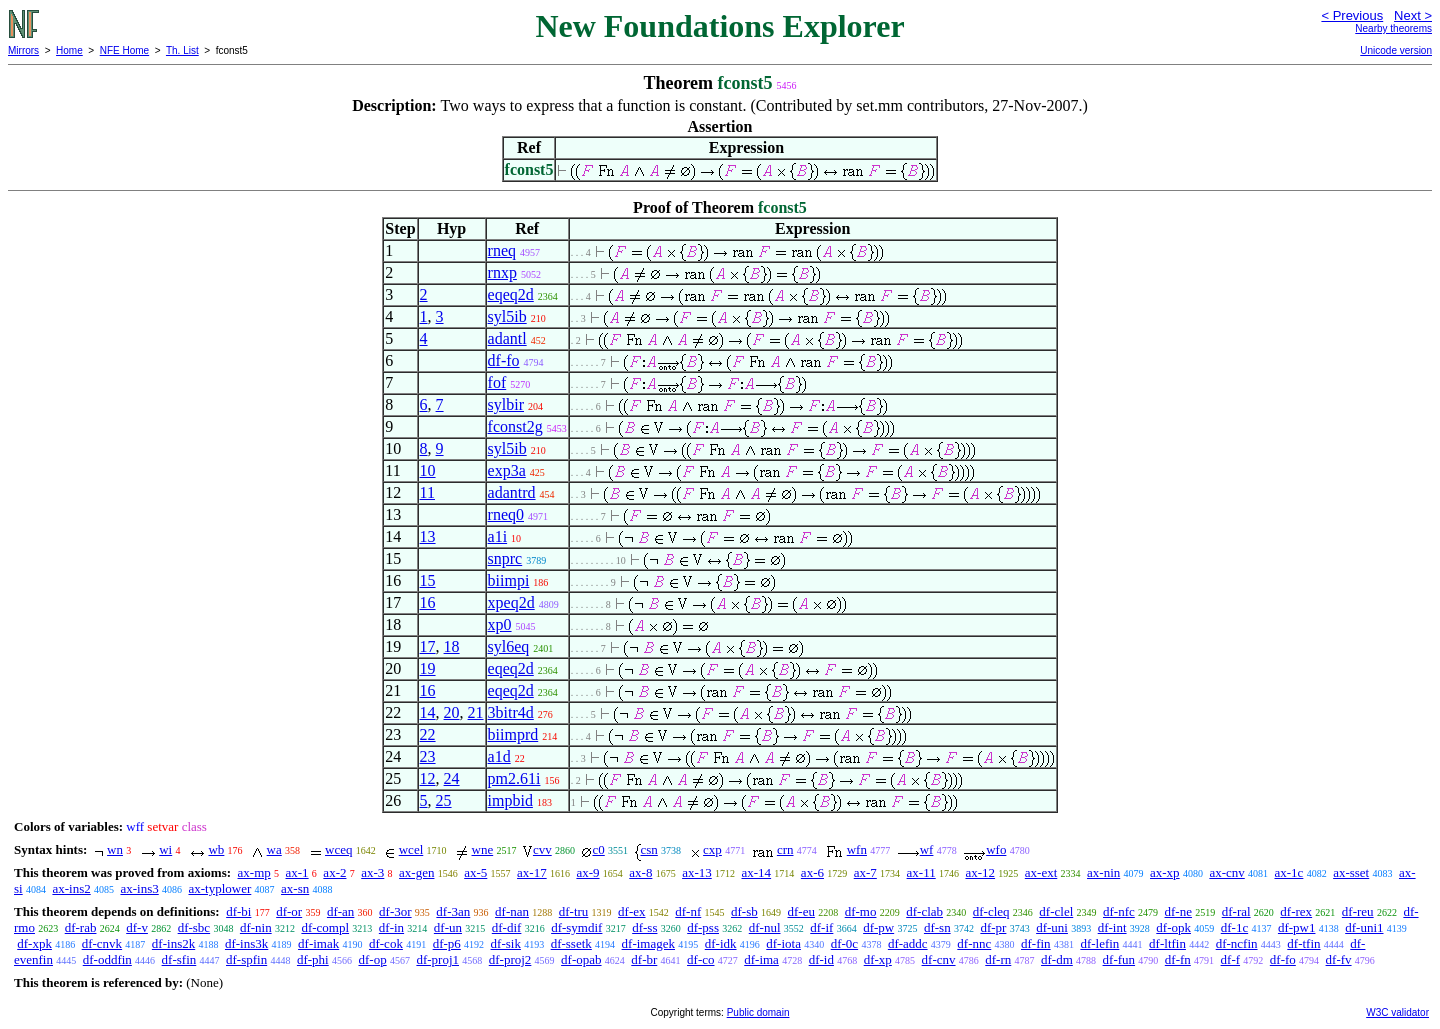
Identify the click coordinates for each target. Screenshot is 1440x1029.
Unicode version (1396, 50)
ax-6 (812, 872)
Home (69, 50)
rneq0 (506, 514)
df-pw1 (1297, 927)
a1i (498, 536)
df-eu (801, 911)
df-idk (721, 943)
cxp (712, 849)
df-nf (688, 911)
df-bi (238, 911)
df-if (821, 927)
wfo (996, 849)
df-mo (861, 911)
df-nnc (974, 943)
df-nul (765, 927)
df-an (340, 911)
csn (649, 849)
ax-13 (697, 872)
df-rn (998, 959)
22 (428, 734)
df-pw (878, 927)
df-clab (924, 911)
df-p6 (447, 943)
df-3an (453, 911)
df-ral (1236, 911)
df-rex (1296, 911)
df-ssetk (571, 943)
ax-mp (254, 872)
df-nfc (1119, 911)
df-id (821, 959)
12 (428, 778)
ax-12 (980, 872)
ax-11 (921, 872)
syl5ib (507, 316)
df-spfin (246, 959)
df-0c (844, 943)
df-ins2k (173, 943)
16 (428, 602)
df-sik (506, 943)
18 (452, 646)
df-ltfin (1167, 943)
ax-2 (334, 872)
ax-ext (1041, 872)
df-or (289, 911)
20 (452, 712)
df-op (372, 959)
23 (428, 756)
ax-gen (416, 872)
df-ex (631, 911)
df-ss (644, 927)
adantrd (512, 492)
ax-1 (297, 872)
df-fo (504, 360)
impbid (510, 800)
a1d (499, 756)
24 (452, 778)
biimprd (513, 734)
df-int (1112, 927)
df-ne (1178, 911)
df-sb (744, 911)
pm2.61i (514, 778)
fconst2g (515, 426)
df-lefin (1099, 943)
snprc (505, 558)
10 (428, 470)
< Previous (1352, 15)
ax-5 (475, 872)
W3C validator (1397, 1012)
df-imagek (648, 943)
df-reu (1358, 911)
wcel (411, 849)
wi (165, 849)
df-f (1231, 959)
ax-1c (1289, 872)
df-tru (574, 911)
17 (428, 646)
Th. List (182, 50)
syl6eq (509, 646)
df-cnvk (102, 943)
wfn (857, 849)
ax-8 (640, 872)
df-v (137, 927)
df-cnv (939, 959)
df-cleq (991, 911)
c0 (598, 849)
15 (428, 580)
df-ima (761, 959)
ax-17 (532, 872)
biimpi (509, 580)
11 (427, 492)
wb (216, 849)
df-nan (512, 911)
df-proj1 (437, 959)
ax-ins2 (71, 888)
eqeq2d (511, 294)
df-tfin (1303, 943)
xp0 (500, 624)
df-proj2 (510, 959)
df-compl (325, 927)
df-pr (993, 927)
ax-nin (1103, 872)
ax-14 (757, 872)
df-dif (507, 927)
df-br (644, 959)
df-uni (1052, 927)
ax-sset (1351, 872)
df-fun (1119, 959)
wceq (338, 849)
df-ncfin (1237, 943)
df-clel (1056, 911)
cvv (542, 849)
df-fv (1339, 959)
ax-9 (587, 872)
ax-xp (1165, 872)
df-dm (1057, 959)
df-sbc (194, 927)
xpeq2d (511, 602)
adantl (507, 338)
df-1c (1234, 927)
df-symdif (576, 927)
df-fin (1036, 943)
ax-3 (372, 872)
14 (428, 712)
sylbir (506, 404)
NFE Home (124, 50)
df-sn (937, 927)
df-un (448, 927)
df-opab (581, 959)
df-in (391, 927)
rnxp (502, 272)
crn (785, 849)
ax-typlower (219, 888)
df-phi (313, 959)
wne (483, 849)
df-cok (386, 943)
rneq (502, 250)
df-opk (1173, 927)
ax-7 (865, 872)
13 (428, 536)
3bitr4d (511, 712)
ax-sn (295, 888)
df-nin (256, 927)
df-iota (783, 943)
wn (115, 849)
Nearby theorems (1393, 28)
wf (927, 849)
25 (444, 800)
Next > (1413, 15)
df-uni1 (1364, 927)
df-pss (703, 927)
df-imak (318, 943)
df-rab (81, 927)
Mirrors (23, 50)
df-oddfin (107, 959)
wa (274, 849)
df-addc (908, 943)
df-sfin (179, 959)
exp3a (507, 470)
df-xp (878, 959)
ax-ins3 (139, 888)
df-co (700, 959)
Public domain (758, 1012)
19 (428, 668)
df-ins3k (246, 943)
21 (476, 712)
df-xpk (34, 943)
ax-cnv (1226, 872)
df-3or (395, 911)
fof (497, 382)
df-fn (1178, 959)
